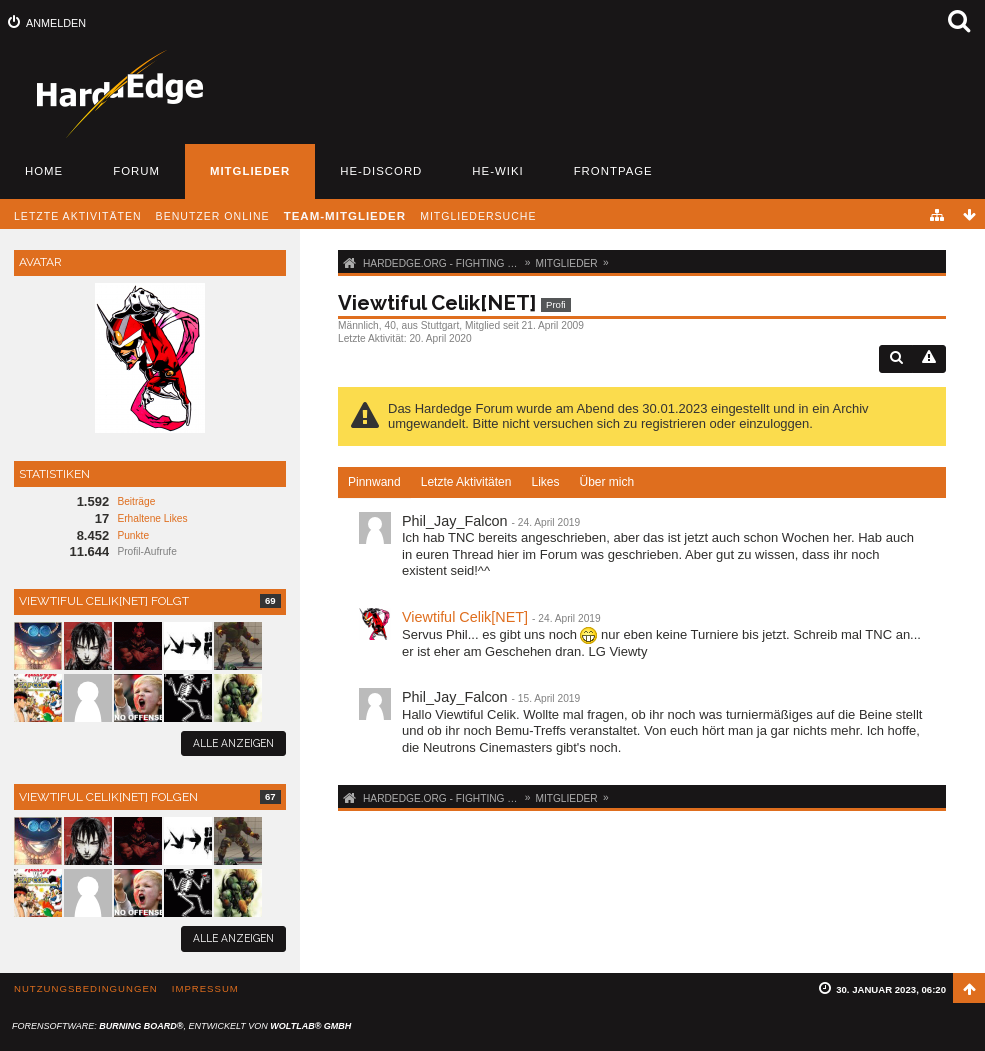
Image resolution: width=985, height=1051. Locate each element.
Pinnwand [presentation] (374, 482)
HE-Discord (381, 171)
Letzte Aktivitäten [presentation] (466, 482)
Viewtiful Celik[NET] (465, 617)
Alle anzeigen (233, 743)
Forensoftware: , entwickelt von (181, 1026)
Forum (136, 171)
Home (44, 171)
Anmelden (56, 23)
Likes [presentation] (545, 482)
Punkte (133, 535)
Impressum (205, 988)
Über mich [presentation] (606, 482)
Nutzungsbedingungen (86, 988)
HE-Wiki (497, 171)
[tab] (374, 483)
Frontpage (613, 171)
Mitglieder (250, 171)
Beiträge (136, 501)
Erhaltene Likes (152, 518)
